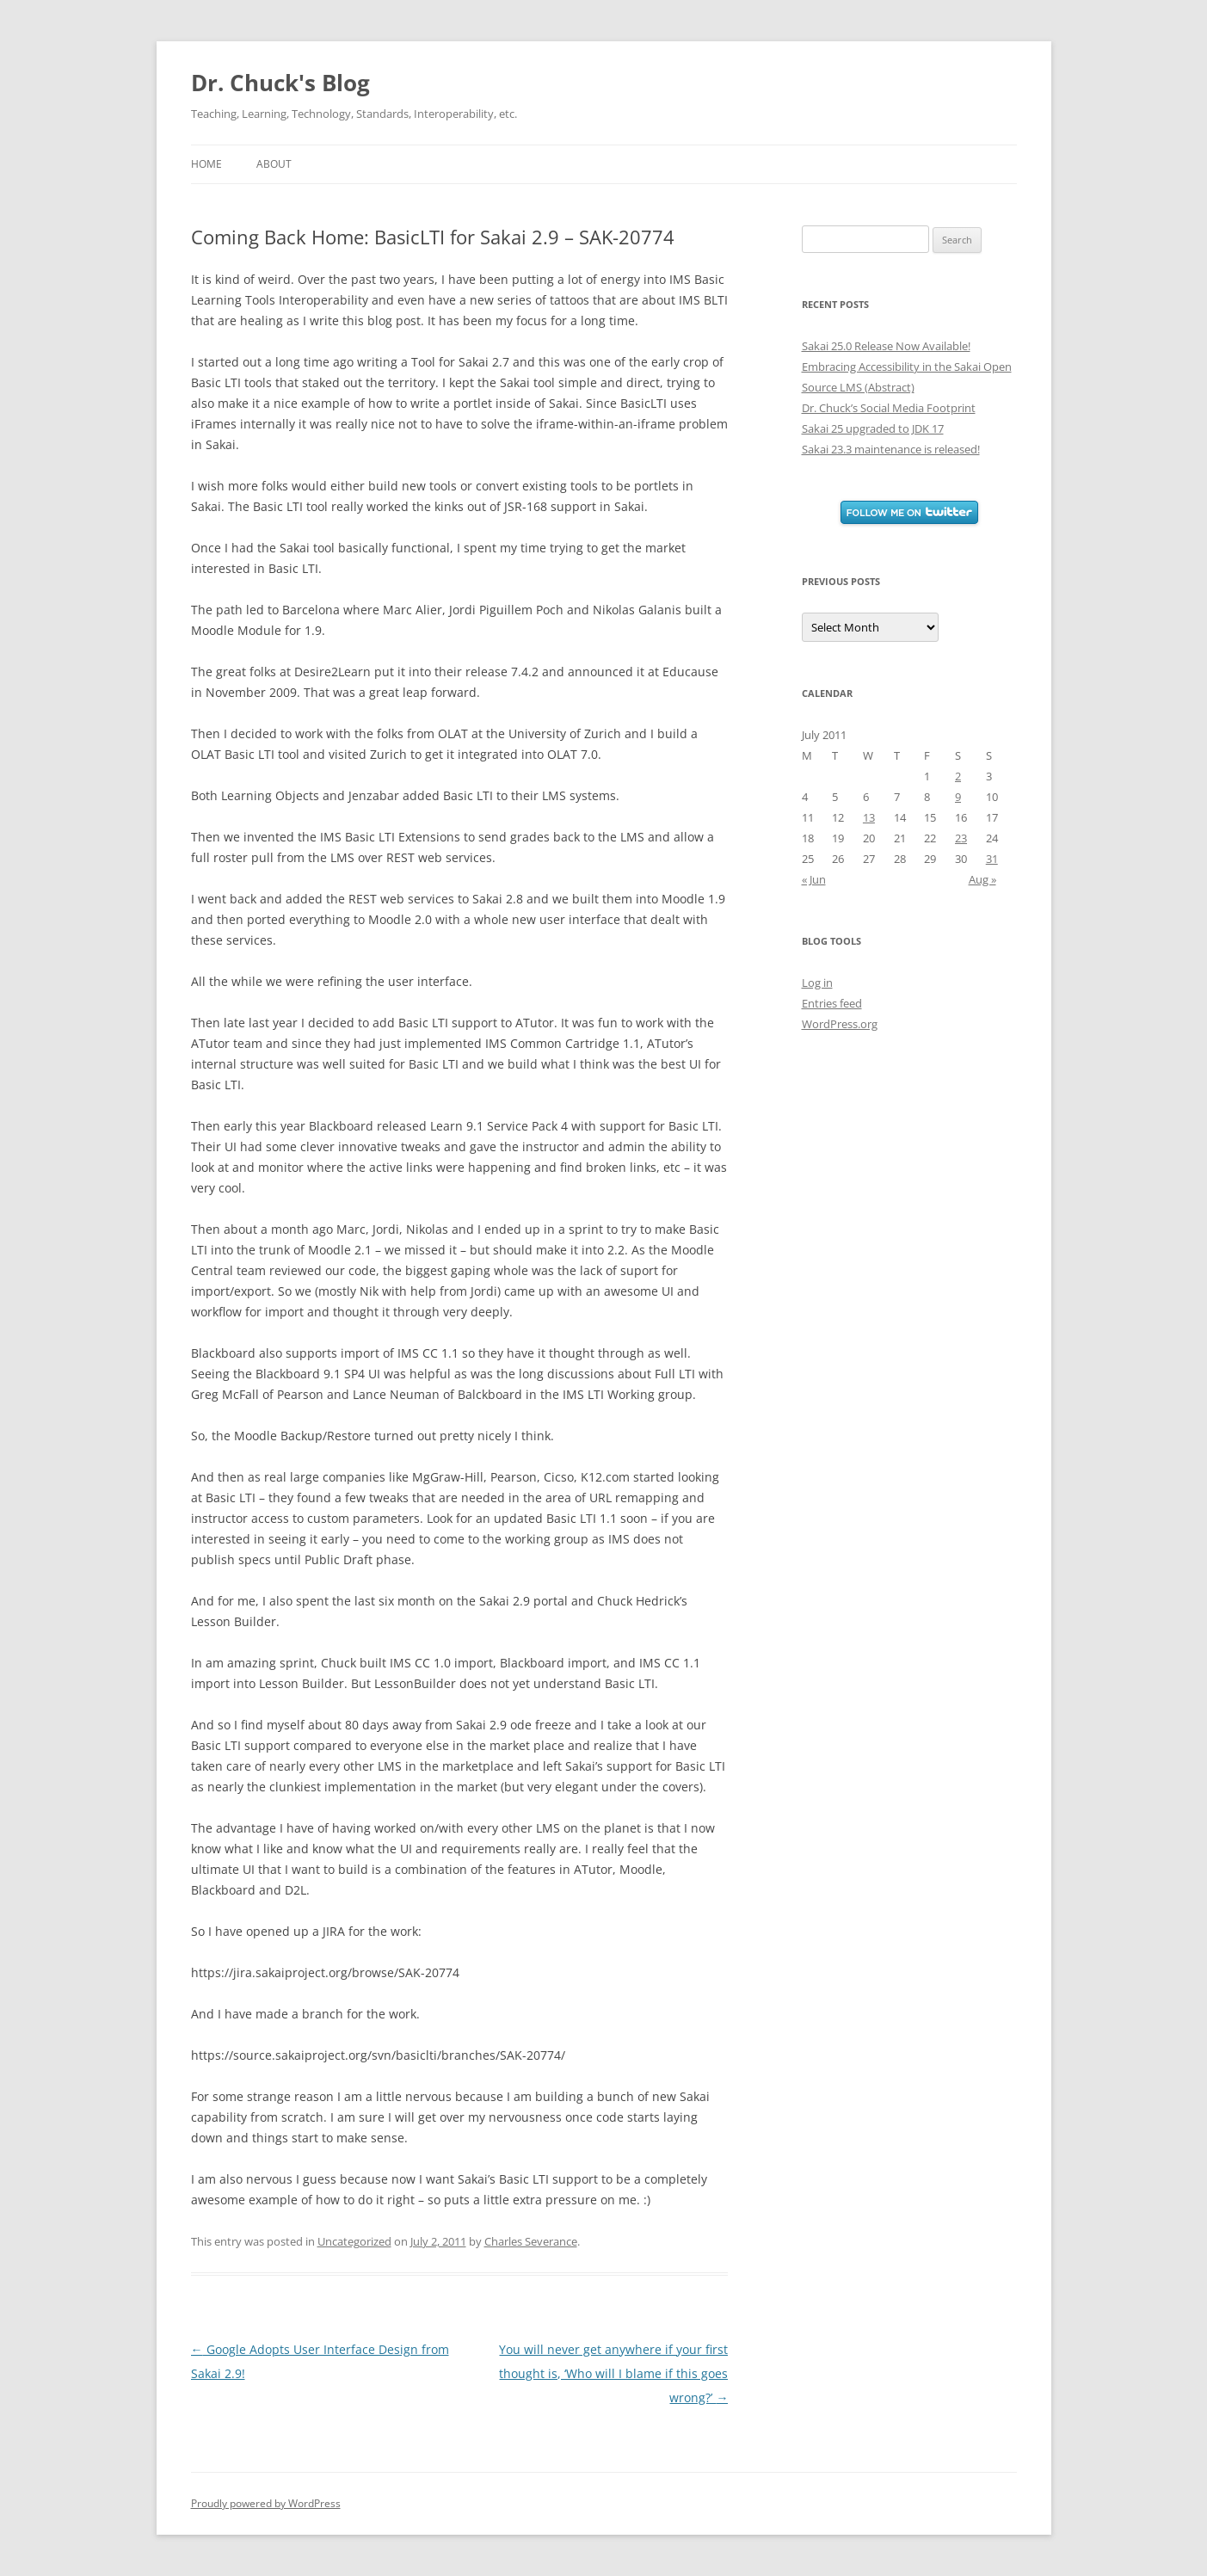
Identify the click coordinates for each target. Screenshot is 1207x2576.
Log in (817, 982)
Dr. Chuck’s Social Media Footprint (889, 408)
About (274, 164)
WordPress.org (840, 1024)
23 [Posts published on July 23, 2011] (961, 838)
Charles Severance (530, 2241)
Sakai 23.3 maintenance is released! (891, 449)
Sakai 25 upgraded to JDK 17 (873, 428)
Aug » (982, 879)
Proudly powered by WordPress (266, 2503)
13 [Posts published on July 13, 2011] (869, 817)
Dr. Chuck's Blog (280, 82)
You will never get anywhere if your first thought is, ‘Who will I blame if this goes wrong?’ (613, 2373)
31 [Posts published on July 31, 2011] (992, 858)
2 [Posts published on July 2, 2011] (958, 776)
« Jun (814, 879)
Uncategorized (354, 2241)
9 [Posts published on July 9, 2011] (958, 796)
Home (206, 164)
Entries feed (832, 1003)
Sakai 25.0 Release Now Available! (886, 346)
